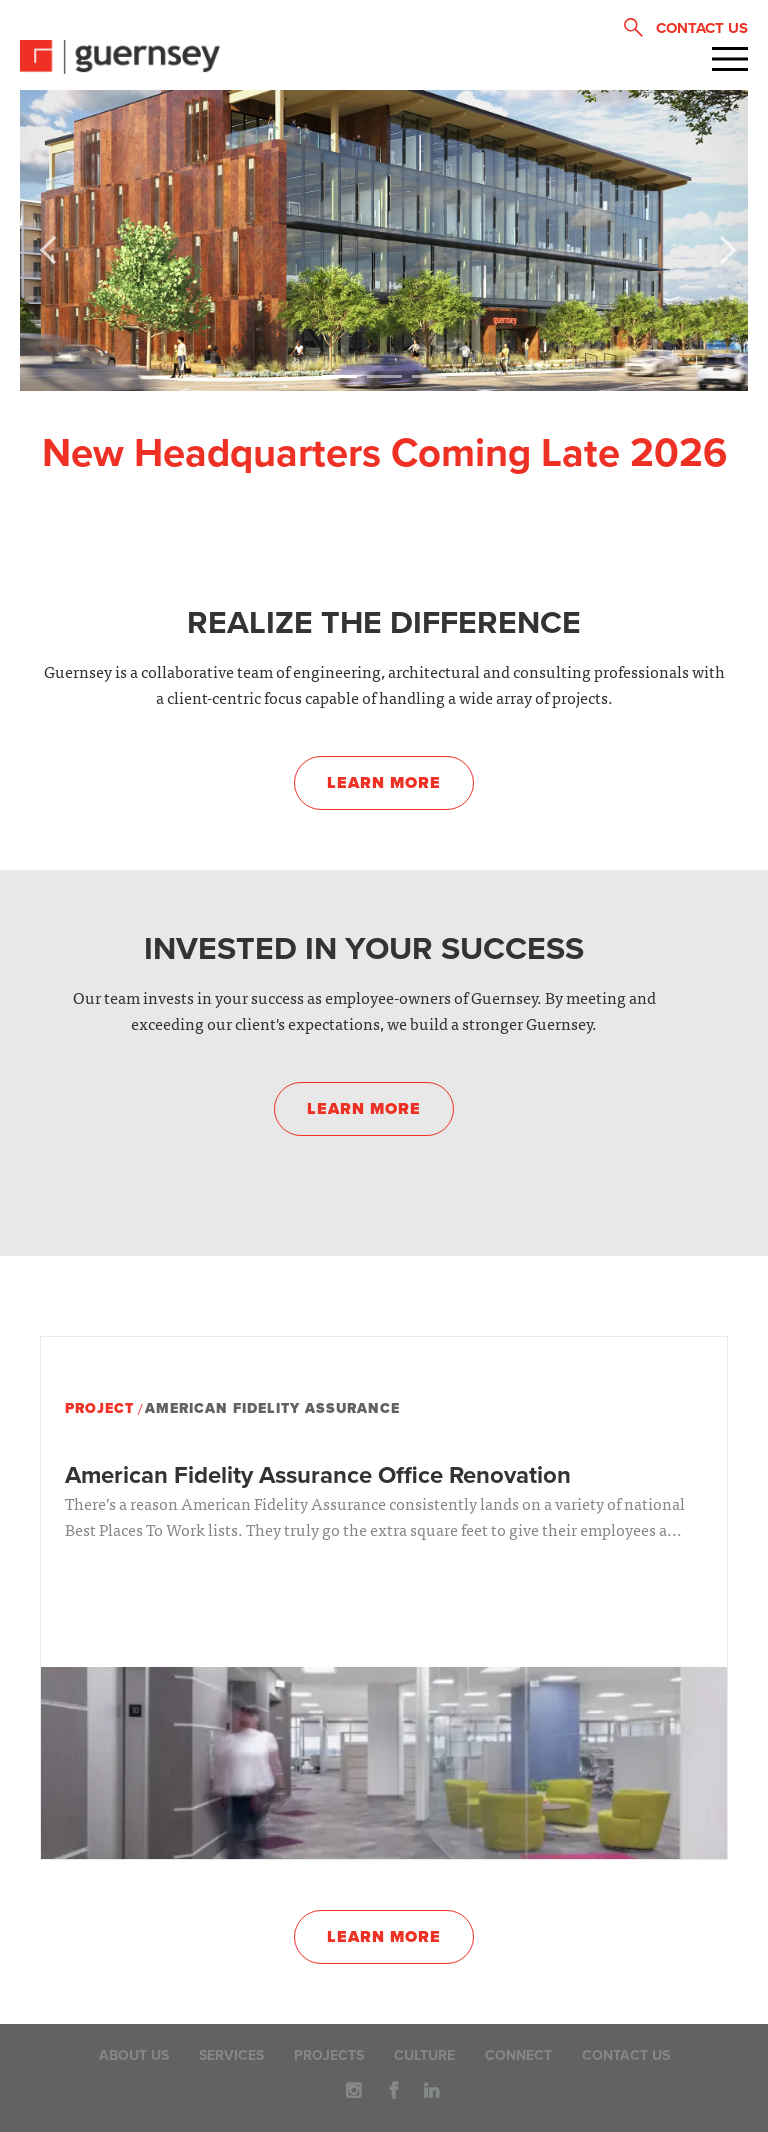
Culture (424, 2055)
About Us (134, 2055)
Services (231, 2055)
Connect (518, 2055)
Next (718, 246)
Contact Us (626, 2055)
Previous (50, 246)
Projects (329, 2055)
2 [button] (383, 376)
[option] (384, 240)
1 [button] (338, 376)
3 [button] (428, 376)
